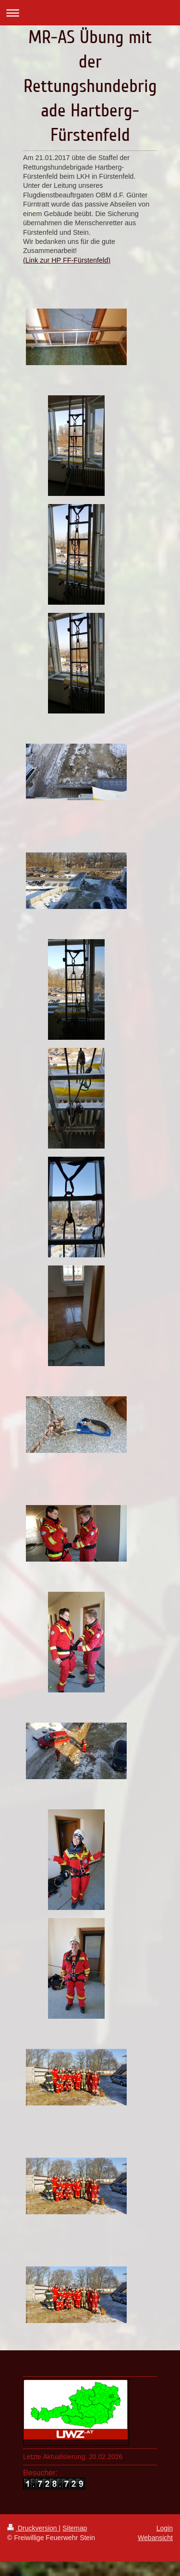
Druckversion (33, 2528)
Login (164, 2528)
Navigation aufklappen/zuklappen (90, 12)
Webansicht (155, 2538)
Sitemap (74, 2528)
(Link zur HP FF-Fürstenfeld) (66, 260)
